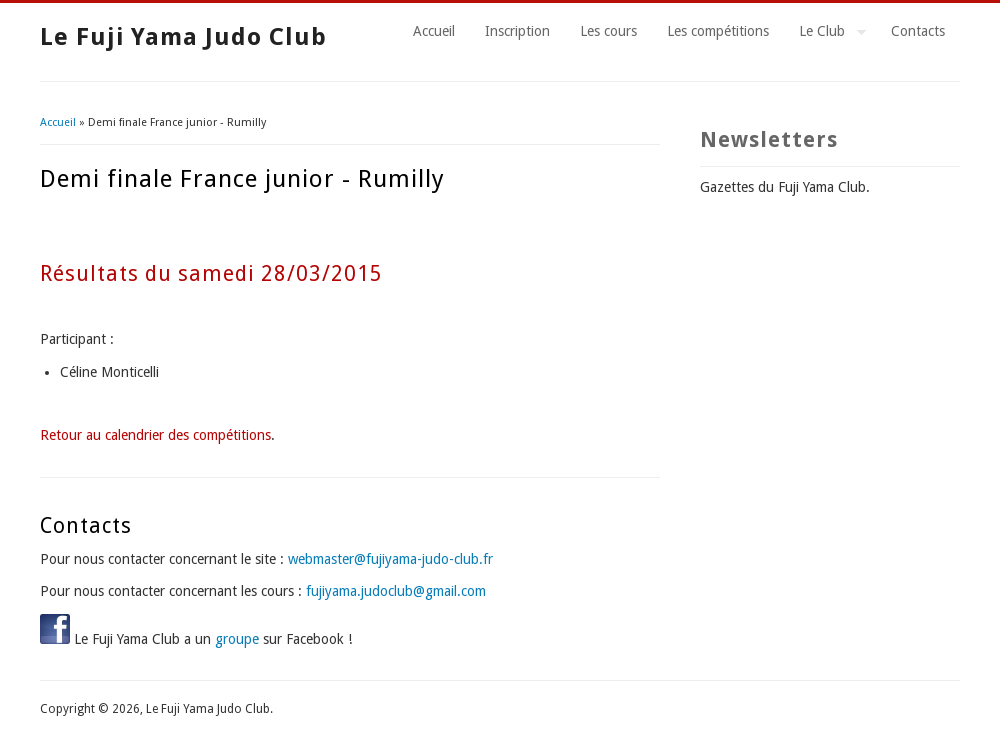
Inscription (517, 31)
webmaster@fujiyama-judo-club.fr (390, 559)
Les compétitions (718, 31)
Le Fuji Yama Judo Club (183, 37)
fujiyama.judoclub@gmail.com (396, 591)
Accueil (434, 31)
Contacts (918, 31)
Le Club (825, 34)
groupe (237, 639)
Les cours (608, 31)
